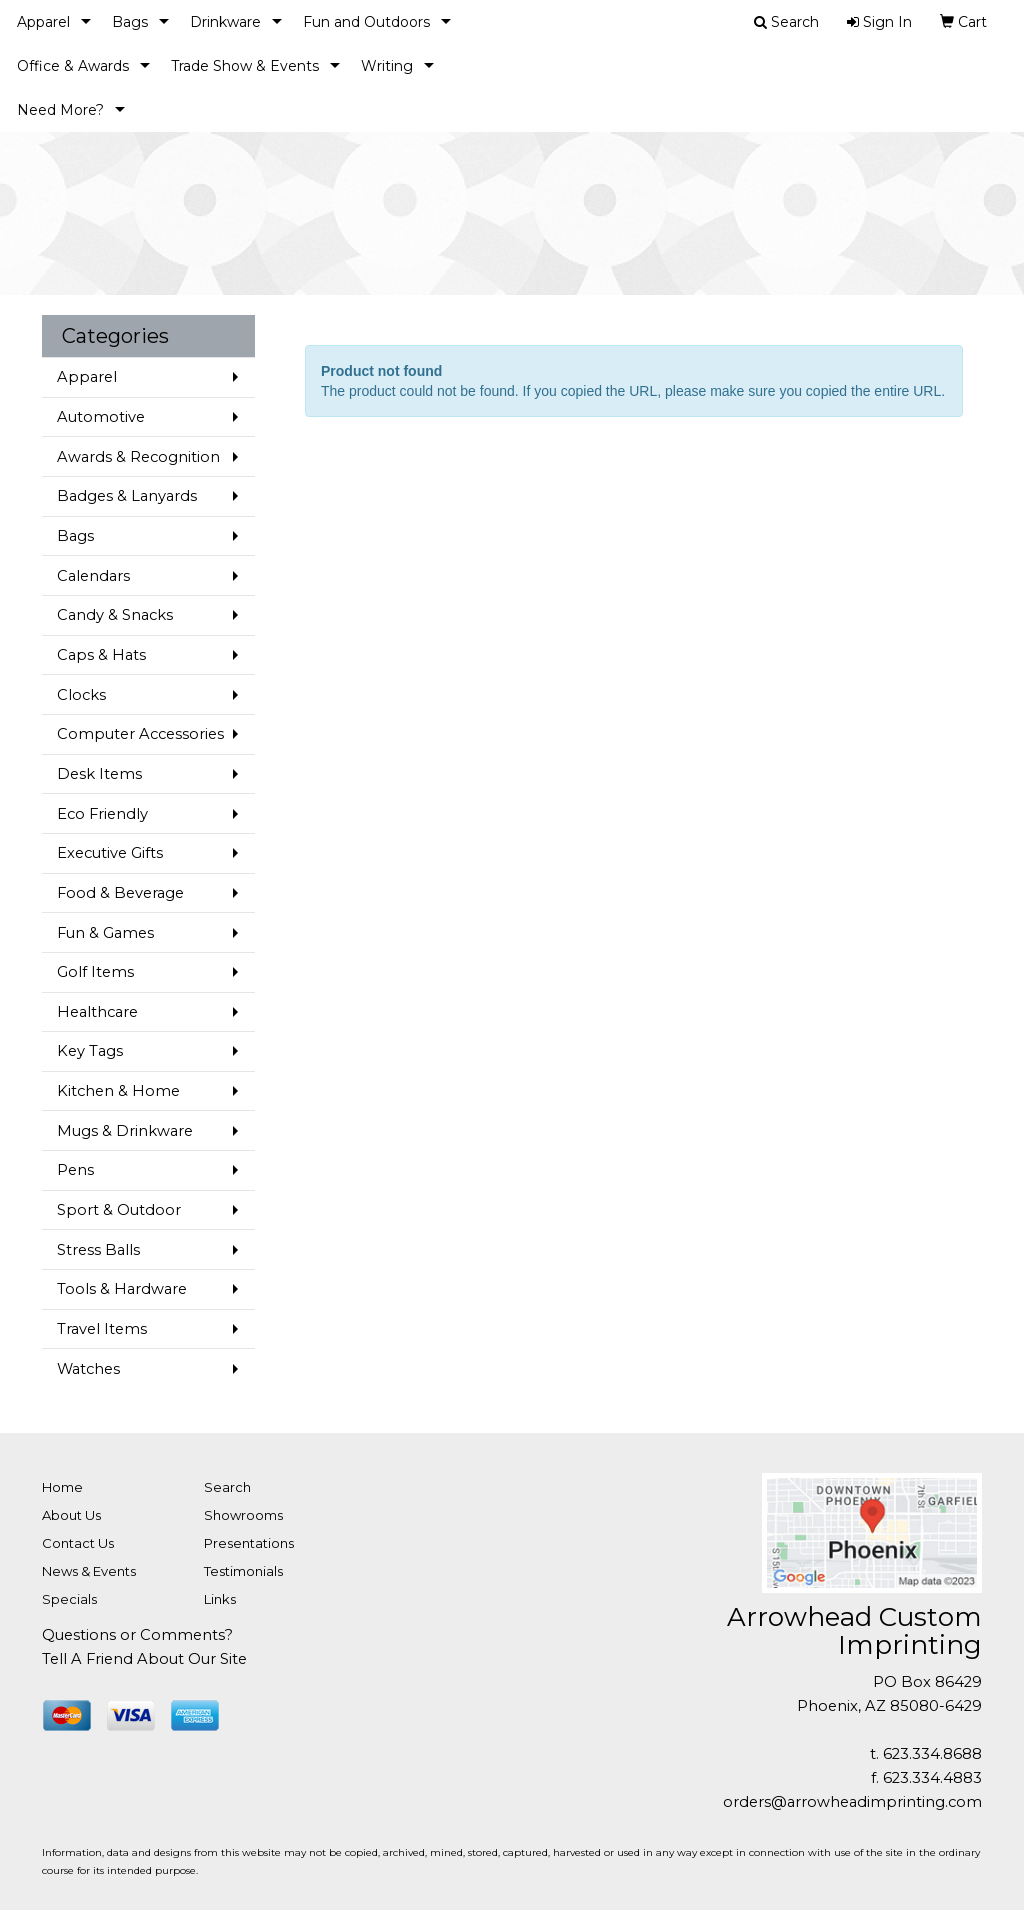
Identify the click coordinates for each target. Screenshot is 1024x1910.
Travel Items (102, 1329)
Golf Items (95, 972)
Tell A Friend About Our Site (144, 1659)
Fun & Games (105, 933)
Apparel (43, 22)
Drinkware (225, 22)
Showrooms (243, 1515)
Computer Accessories (140, 734)
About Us (71, 1515)
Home (62, 1487)
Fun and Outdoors (366, 22)
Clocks (81, 695)
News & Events (89, 1571)
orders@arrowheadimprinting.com (852, 1802)
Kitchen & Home (118, 1091)
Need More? (60, 110)
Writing (387, 66)
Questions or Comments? (137, 1635)
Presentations (249, 1543)
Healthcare (97, 1012)
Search (227, 1487)
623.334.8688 (932, 1754)
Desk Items (99, 774)
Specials (69, 1599)
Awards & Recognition (138, 457)
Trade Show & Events (245, 66)
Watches (88, 1369)
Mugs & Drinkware (125, 1131)
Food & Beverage (120, 893)
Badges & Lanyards (127, 496)
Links (220, 1599)
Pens (75, 1170)
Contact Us (78, 1543)
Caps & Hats (101, 655)
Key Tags (90, 1051)
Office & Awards (73, 66)
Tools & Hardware (122, 1289)
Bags (130, 22)
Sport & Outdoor (119, 1210)
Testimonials (243, 1571)
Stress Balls (98, 1250)
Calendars (93, 576)
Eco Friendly (102, 814)
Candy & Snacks (115, 615)
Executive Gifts (110, 853)
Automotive (101, 417)
